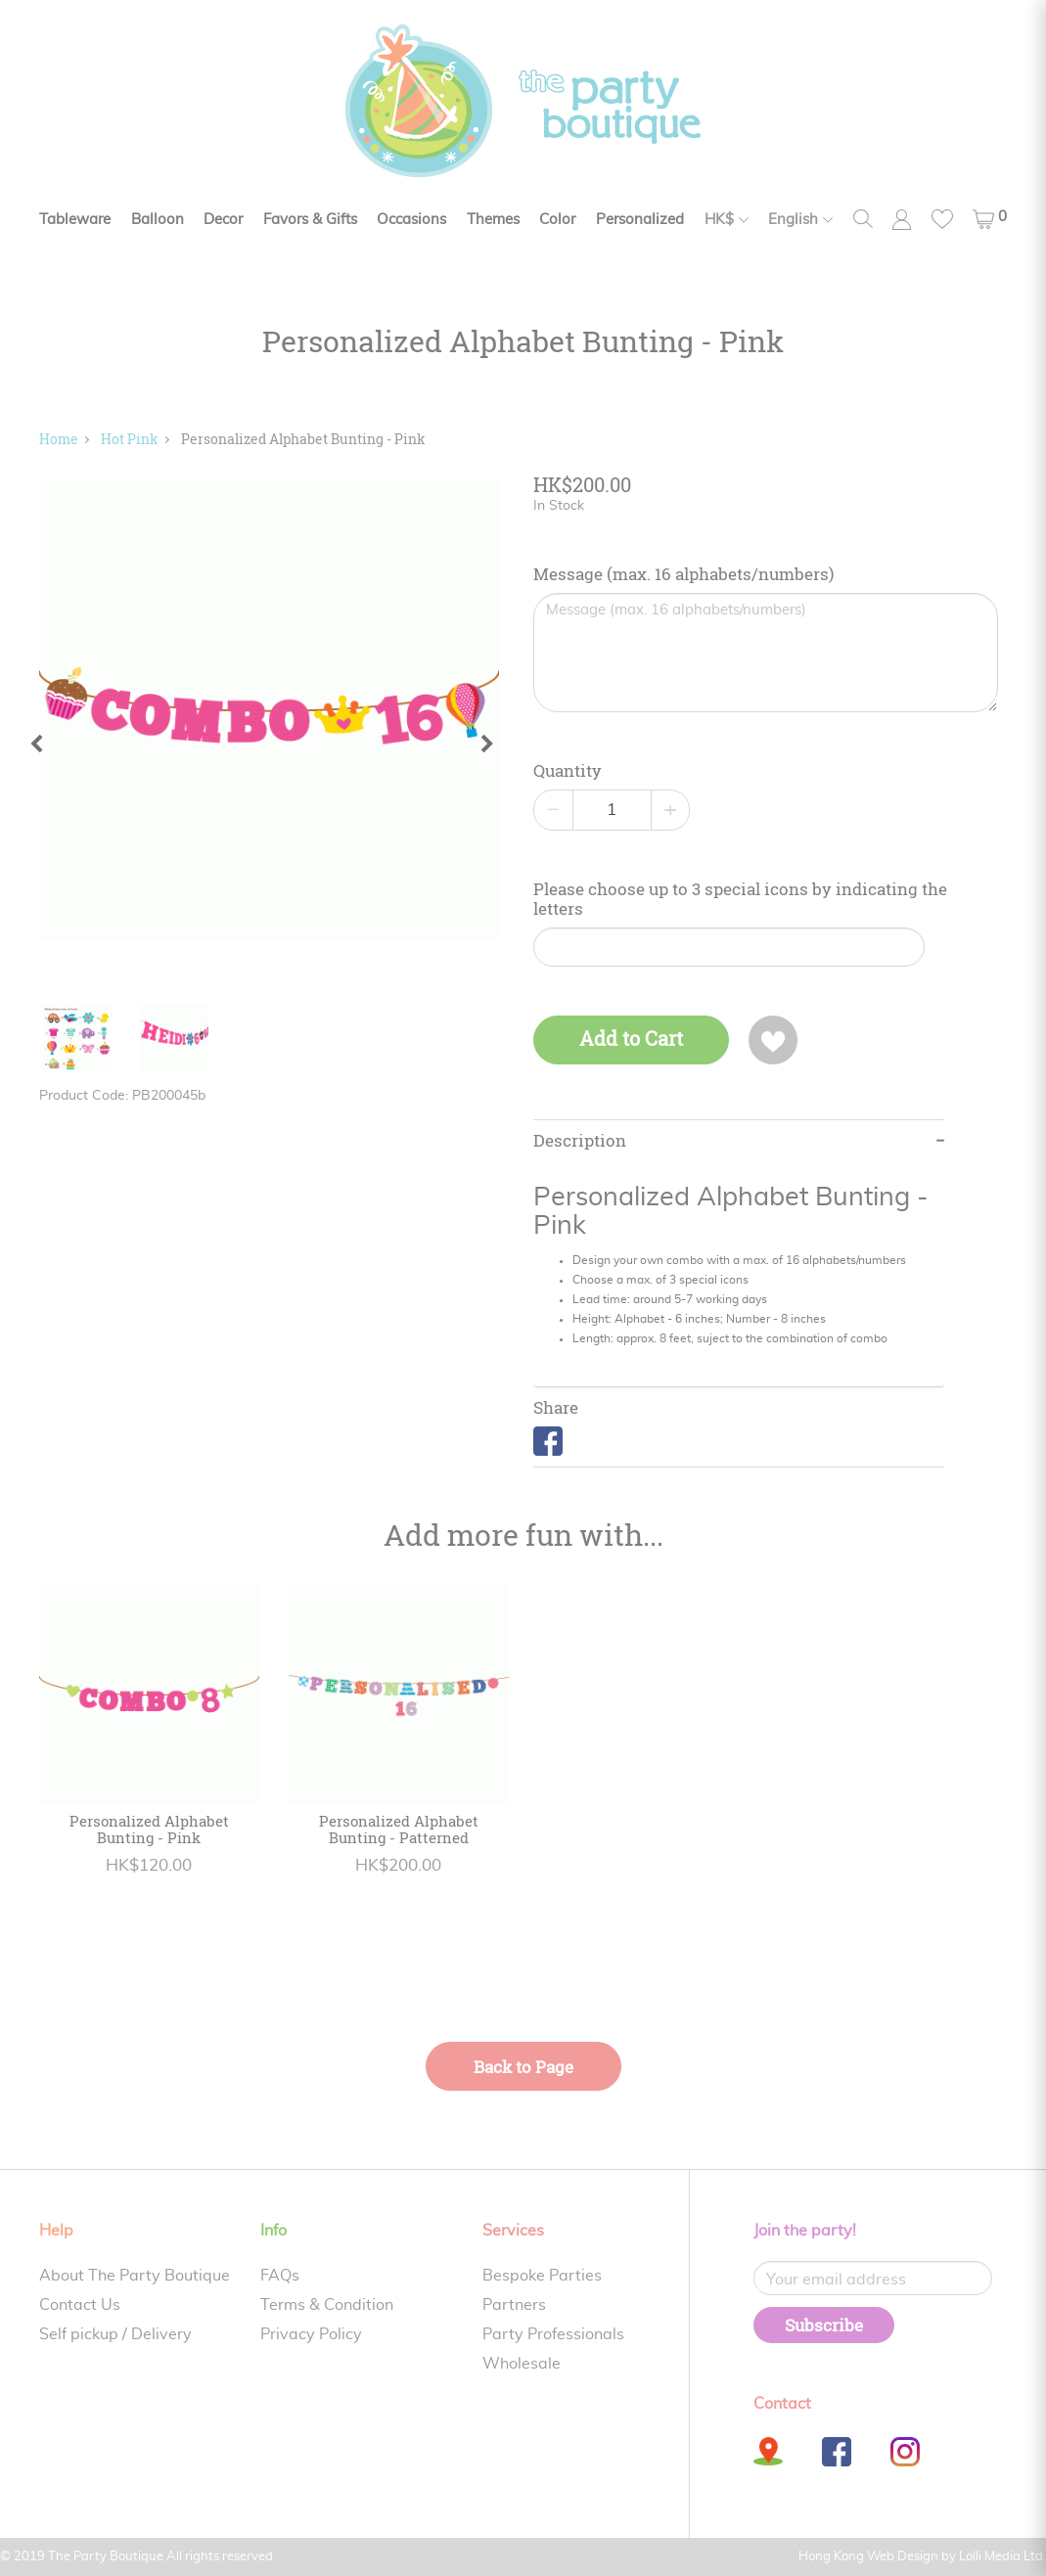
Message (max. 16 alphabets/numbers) (683, 574)
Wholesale (521, 2364)
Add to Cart (631, 1038)
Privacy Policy (311, 2334)
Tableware (75, 219)
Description (579, 1141)
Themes (493, 219)
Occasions (411, 219)
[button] (990, 219)
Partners (514, 2305)
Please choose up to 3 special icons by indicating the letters (740, 899)
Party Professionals (553, 2334)
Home (58, 438)
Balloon (157, 219)
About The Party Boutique (134, 2275)
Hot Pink (130, 438)
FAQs (279, 2275)
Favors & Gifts (310, 219)
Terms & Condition (326, 2305)
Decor (223, 219)
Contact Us (79, 2305)
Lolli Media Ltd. (1002, 2557)
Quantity (567, 771)
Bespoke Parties (542, 2275)
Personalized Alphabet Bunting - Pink (303, 438)
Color (557, 219)
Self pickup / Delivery (115, 2334)
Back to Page (523, 2067)
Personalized (640, 219)
